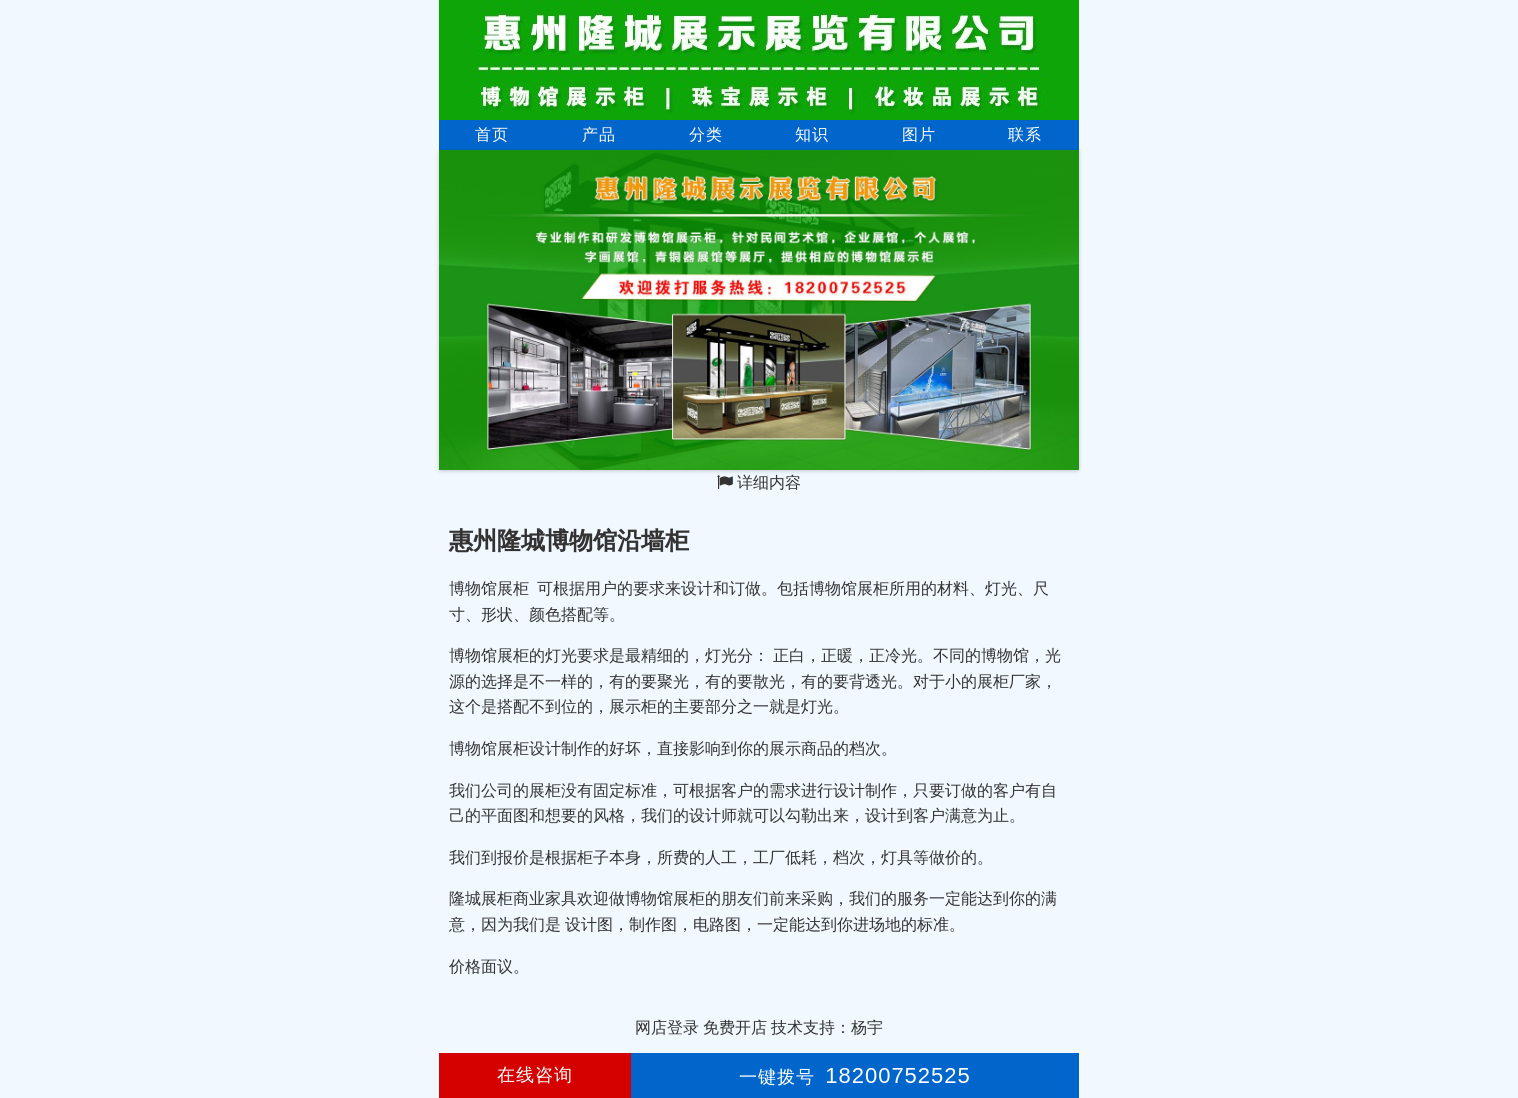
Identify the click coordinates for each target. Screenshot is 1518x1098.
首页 (492, 134)
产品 (599, 134)
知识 (812, 134)
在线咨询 (535, 1075)
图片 (919, 134)
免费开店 (735, 1027)
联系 (1025, 134)
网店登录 (667, 1027)
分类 (706, 134)
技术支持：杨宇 (827, 1027)
